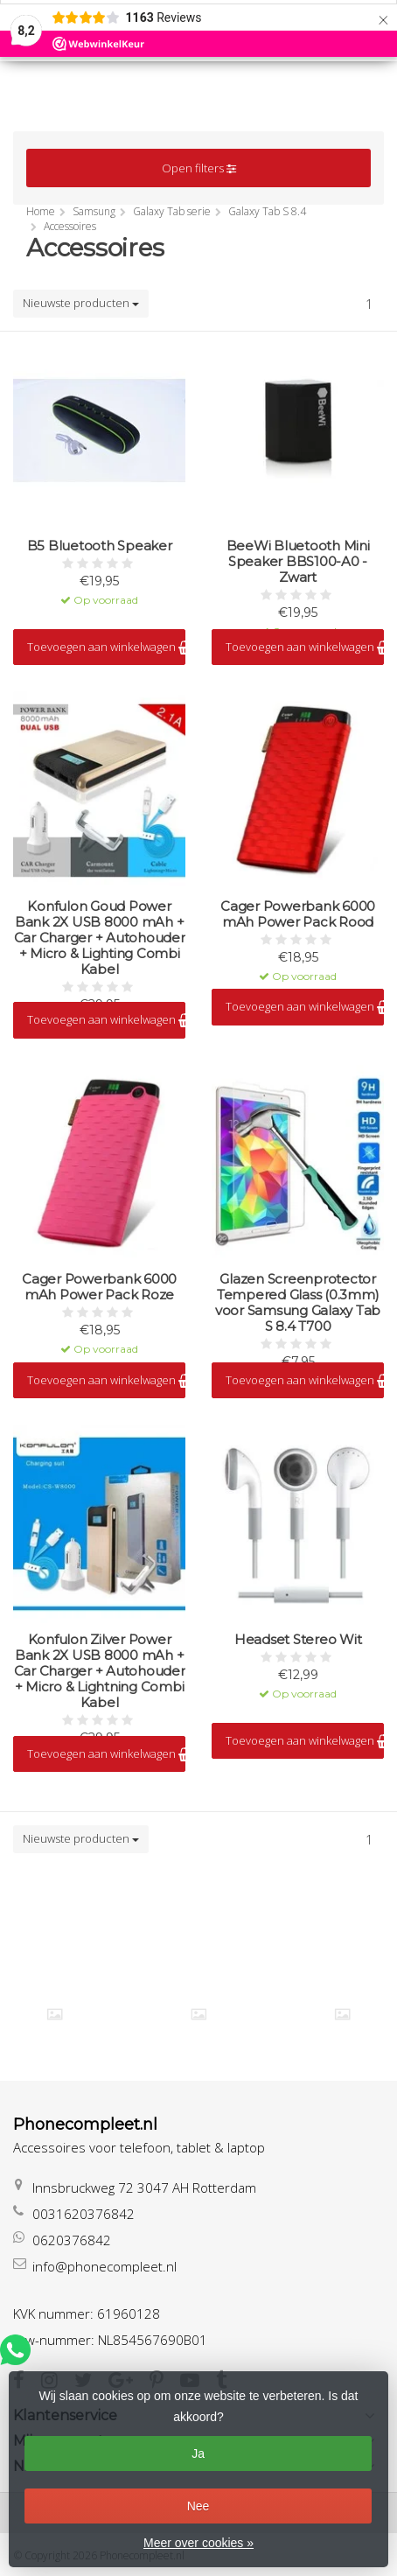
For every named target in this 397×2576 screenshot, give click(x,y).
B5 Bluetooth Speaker (99, 546)
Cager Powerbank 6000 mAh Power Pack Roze (99, 1287)
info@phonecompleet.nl (104, 2266)
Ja (198, 2453)
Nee (198, 2506)
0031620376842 (83, 2213)
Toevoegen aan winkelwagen (106, 646)
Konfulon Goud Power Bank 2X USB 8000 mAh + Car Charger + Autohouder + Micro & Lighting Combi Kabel (99, 938)
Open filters (199, 168)
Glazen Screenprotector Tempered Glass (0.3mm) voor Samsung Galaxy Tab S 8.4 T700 (297, 1302)
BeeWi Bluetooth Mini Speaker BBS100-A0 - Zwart (298, 561)
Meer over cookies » (198, 2543)
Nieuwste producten (81, 303)
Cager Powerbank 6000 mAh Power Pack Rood (297, 914)
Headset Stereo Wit (298, 1640)
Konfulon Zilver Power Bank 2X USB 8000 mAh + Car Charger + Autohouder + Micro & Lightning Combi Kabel (99, 1671)
